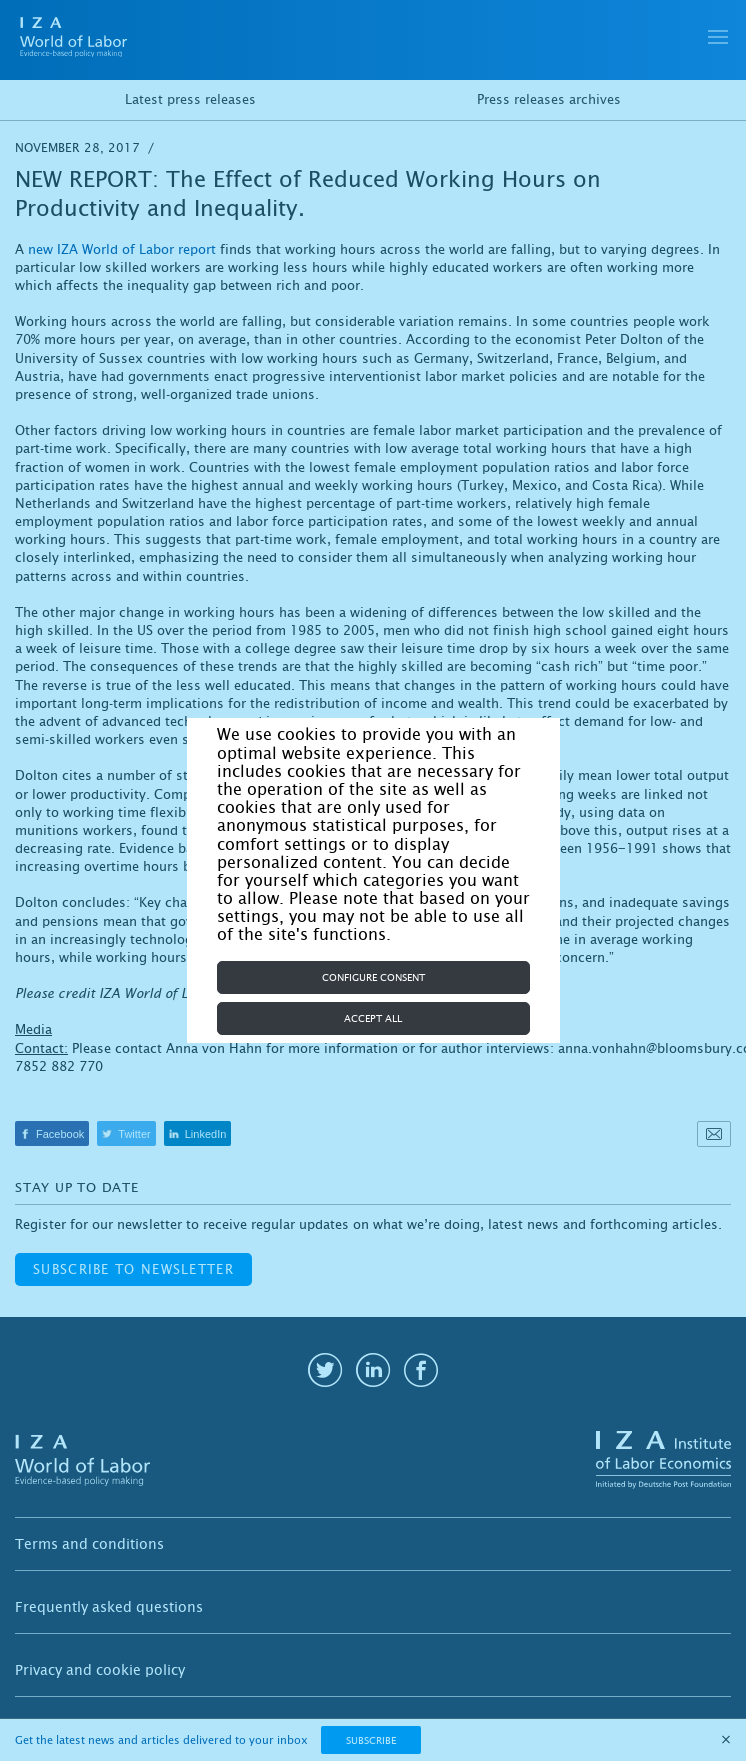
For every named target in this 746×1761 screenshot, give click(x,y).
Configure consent (373, 977)
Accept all (373, 1018)
